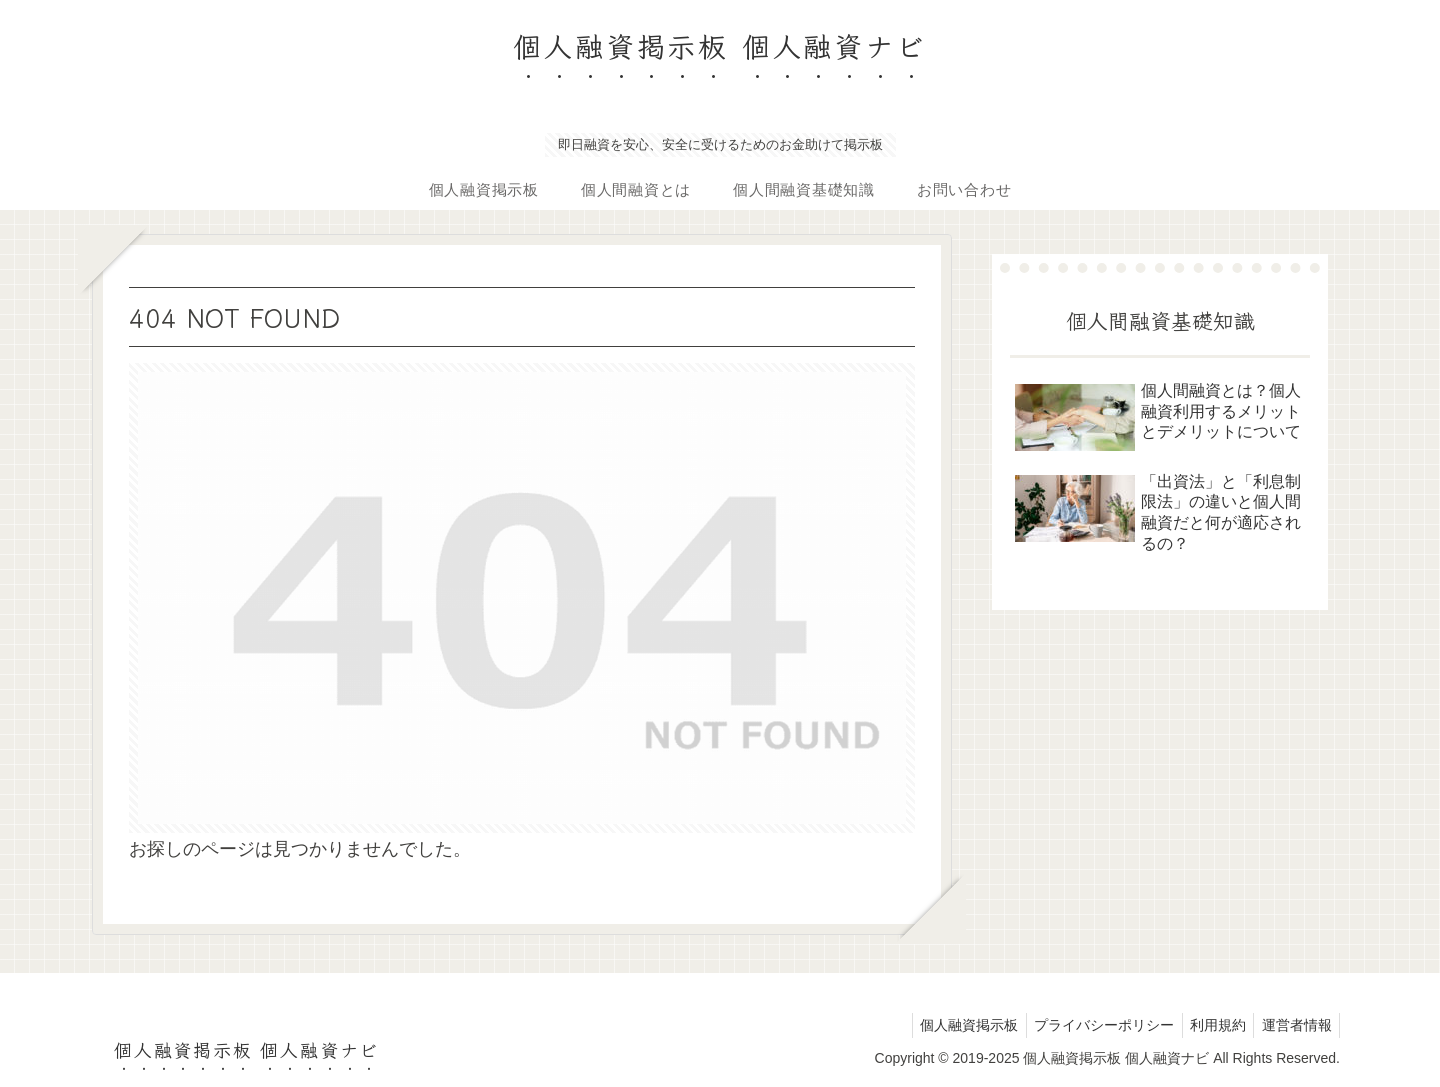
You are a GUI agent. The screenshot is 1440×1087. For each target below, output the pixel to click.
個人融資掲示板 (951, 1025)
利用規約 (1210, 1025)
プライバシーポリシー (1091, 1025)
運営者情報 (1294, 1025)
